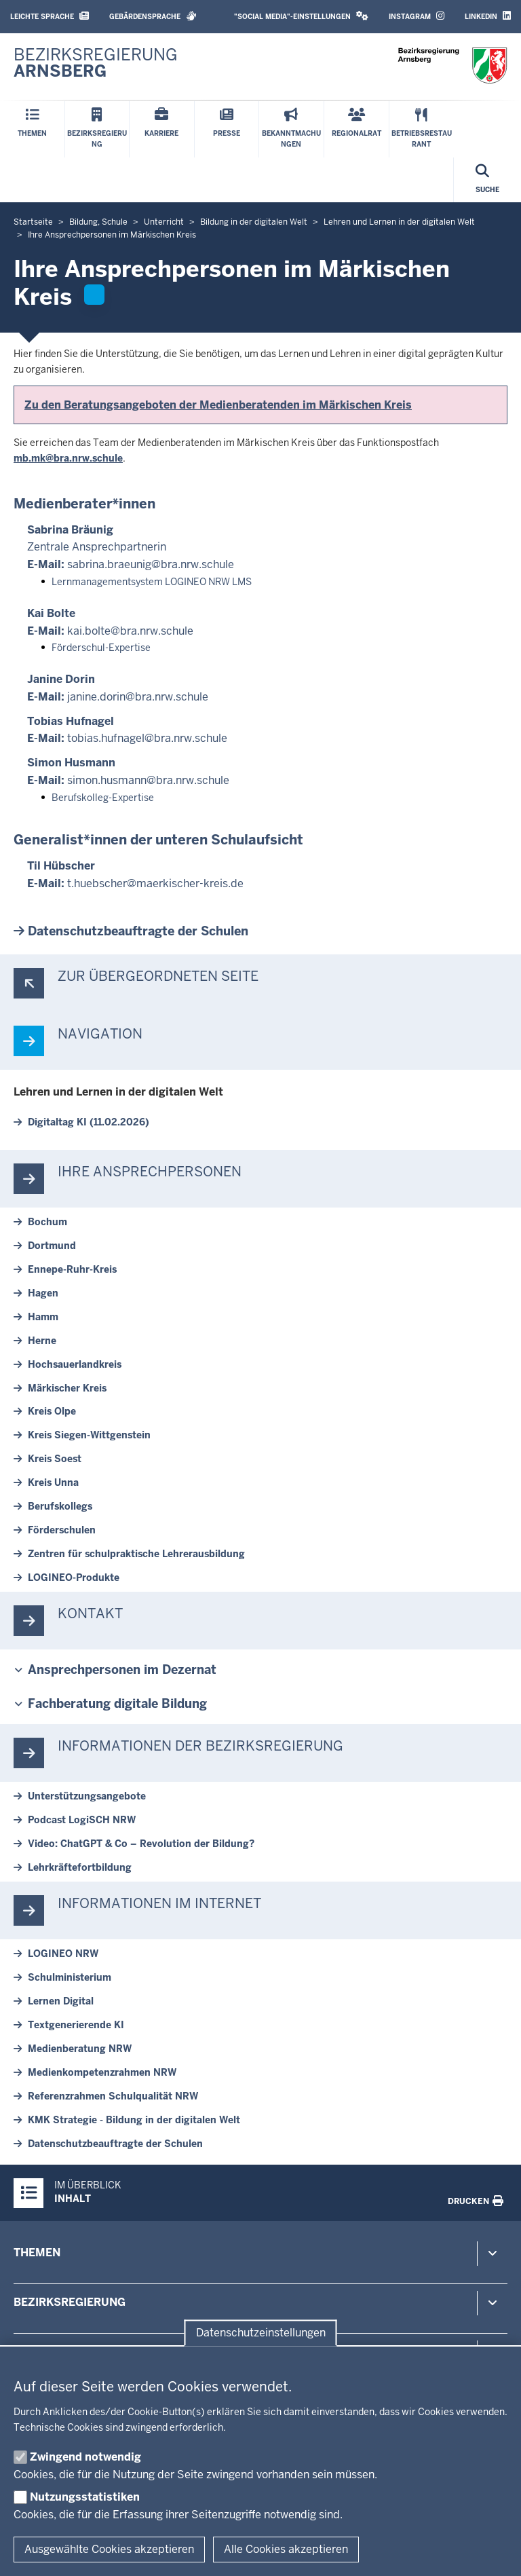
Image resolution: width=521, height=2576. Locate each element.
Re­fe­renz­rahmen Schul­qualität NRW (113, 2096)
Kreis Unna (53, 1482)
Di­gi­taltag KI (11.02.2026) (88, 1122)
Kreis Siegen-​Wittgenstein (89, 1435)
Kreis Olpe (52, 1411)
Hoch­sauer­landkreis (74, 1364)
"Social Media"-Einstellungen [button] (301, 16)
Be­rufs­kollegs (60, 1506)
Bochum (47, 1222)
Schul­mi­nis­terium (69, 1977)
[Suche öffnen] (487, 179)
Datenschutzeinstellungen (261, 2333)
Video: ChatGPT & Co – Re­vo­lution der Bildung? (141, 1843)
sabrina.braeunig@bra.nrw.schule (150, 564)
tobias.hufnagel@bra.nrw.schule (147, 738)
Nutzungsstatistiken (85, 2497)
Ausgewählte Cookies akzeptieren (109, 2549)
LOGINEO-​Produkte (73, 1577)
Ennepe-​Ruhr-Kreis (72, 1269)
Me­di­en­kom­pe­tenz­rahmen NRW (102, 2072)
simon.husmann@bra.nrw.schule (148, 780)
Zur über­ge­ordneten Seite (158, 976)
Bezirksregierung (70, 2302)
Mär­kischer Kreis (67, 1388)
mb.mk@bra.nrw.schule (68, 458)
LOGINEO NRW (63, 1953)
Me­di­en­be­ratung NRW (80, 2048)
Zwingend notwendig (85, 2457)
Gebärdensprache (153, 16)
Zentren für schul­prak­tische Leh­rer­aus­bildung (136, 1554)
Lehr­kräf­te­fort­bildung (80, 1867)
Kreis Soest (54, 1459)
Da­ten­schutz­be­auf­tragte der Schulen (138, 931)
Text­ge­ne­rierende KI (76, 2025)
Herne (42, 1340)
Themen (37, 2252)
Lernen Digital (61, 2001)
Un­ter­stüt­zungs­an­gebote (87, 1796)
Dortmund (52, 1245)
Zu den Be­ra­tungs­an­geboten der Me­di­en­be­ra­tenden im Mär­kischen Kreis (218, 405)
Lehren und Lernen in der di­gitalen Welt (118, 1092)
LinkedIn (488, 16)
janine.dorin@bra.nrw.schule (137, 697)
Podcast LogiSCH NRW (82, 1820)
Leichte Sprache (49, 16)
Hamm (43, 1317)
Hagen (43, 1293)
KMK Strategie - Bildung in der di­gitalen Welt (134, 2120)
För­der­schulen (62, 1530)
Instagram (416, 16)
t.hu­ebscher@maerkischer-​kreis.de (155, 883)
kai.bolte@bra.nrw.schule (130, 631)
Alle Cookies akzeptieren (286, 2549)
